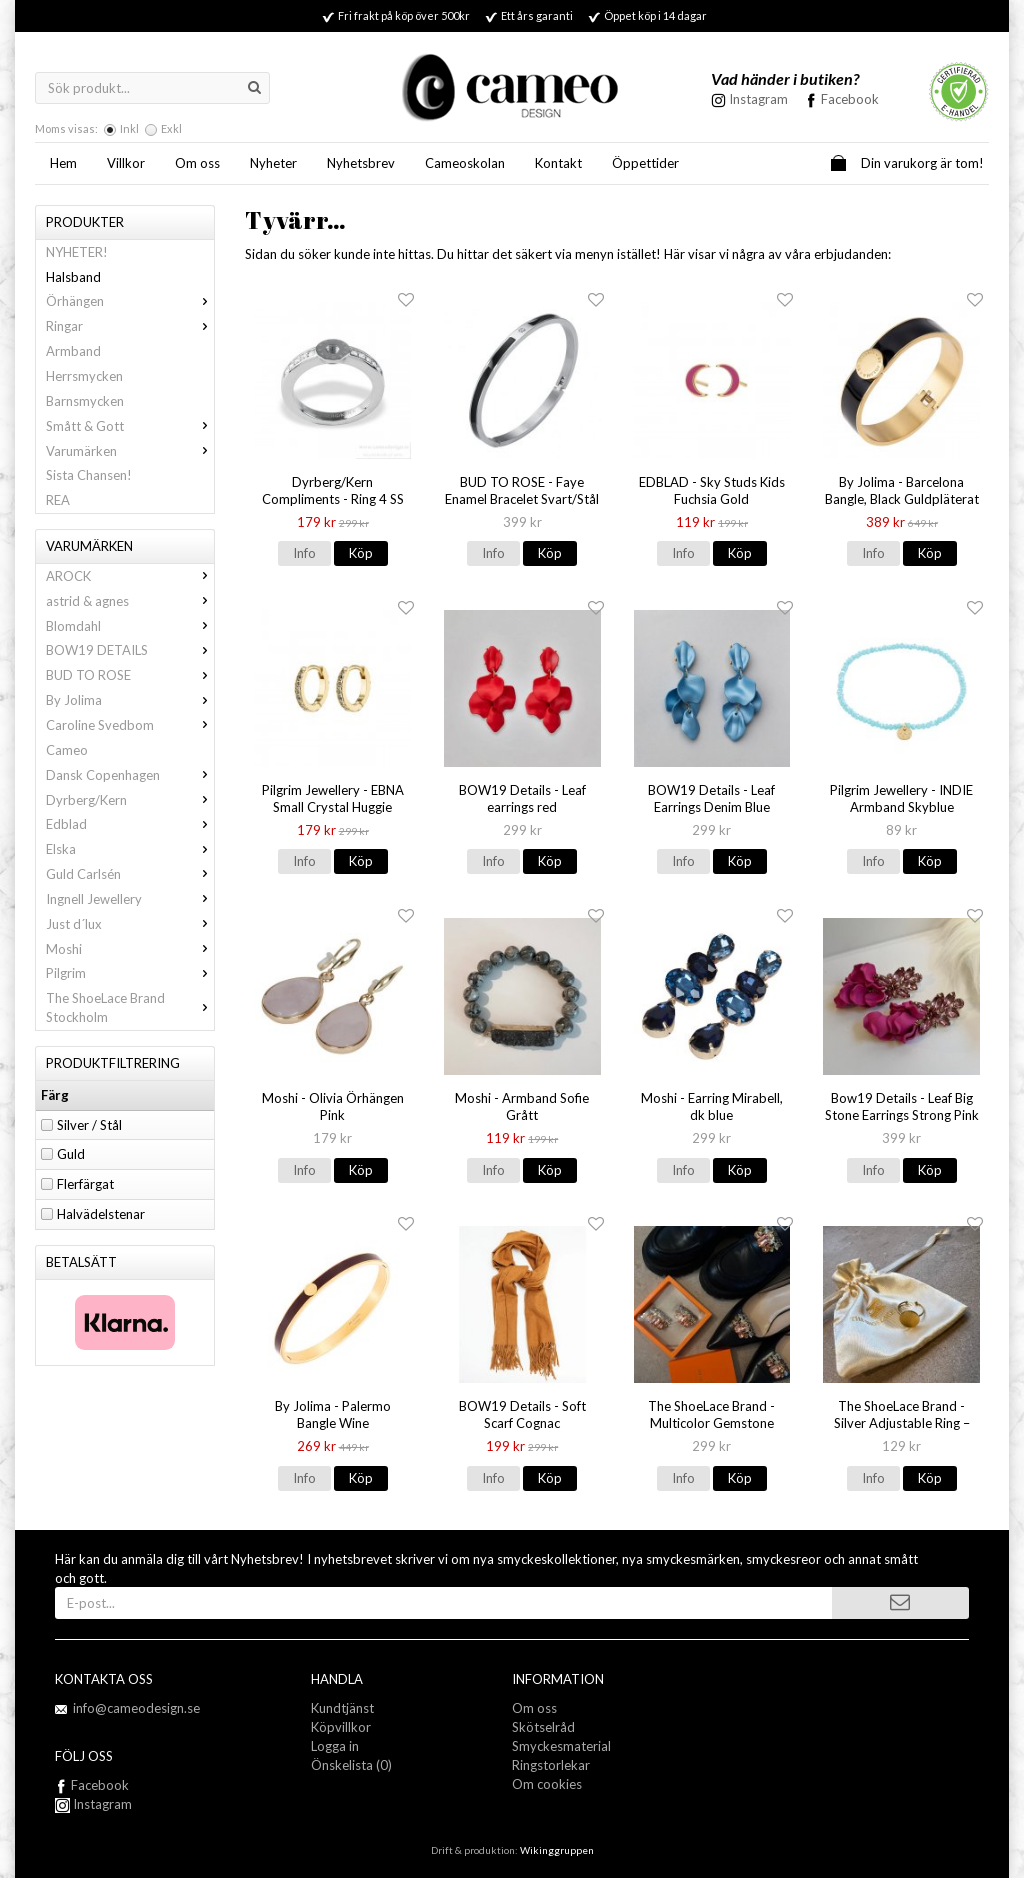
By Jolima (130, 700)
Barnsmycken (85, 401)
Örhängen (130, 301)
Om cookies (547, 1784)
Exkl (171, 128)
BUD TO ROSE (130, 675)
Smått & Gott (130, 426)
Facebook (850, 99)
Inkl (129, 128)
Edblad (130, 824)
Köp (361, 553)
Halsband (73, 277)
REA (58, 500)
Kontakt (558, 163)
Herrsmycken (84, 376)
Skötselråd (543, 1727)
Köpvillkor (341, 1727)
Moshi (130, 949)
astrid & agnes (130, 601)
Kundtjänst (342, 1708)
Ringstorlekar (551, 1765)
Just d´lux (130, 924)
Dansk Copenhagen (130, 775)
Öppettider (645, 163)
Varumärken (130, 451)
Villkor (126, 163)
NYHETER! (77, 252)
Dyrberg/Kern (130, 800)
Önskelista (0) (351, 1765)
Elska (130, 849)
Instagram (93, 1804)
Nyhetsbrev (361, 163)
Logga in (335, 1746)
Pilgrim (130, 973)
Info (304, 553)
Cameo (67, 750)
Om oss (197, 163)
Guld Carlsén (130, 874)
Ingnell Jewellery (130, 899)
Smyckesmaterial (561, 1746)
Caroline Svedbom (130, 725)
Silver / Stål (89, 1125)
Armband (73, 351)
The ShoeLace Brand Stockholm (130, 1007)
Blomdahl (130, 626)
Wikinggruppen (557, 1850)
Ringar (130, 326)
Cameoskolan (465, 163)
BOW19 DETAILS (130, 650)
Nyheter (273, 163)
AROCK (130, 576)
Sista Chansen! (89, 475)
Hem (63, 163)
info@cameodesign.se (136, 1708)
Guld (71, 1154)
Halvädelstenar (101, 1214)
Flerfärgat (85, 1184)
